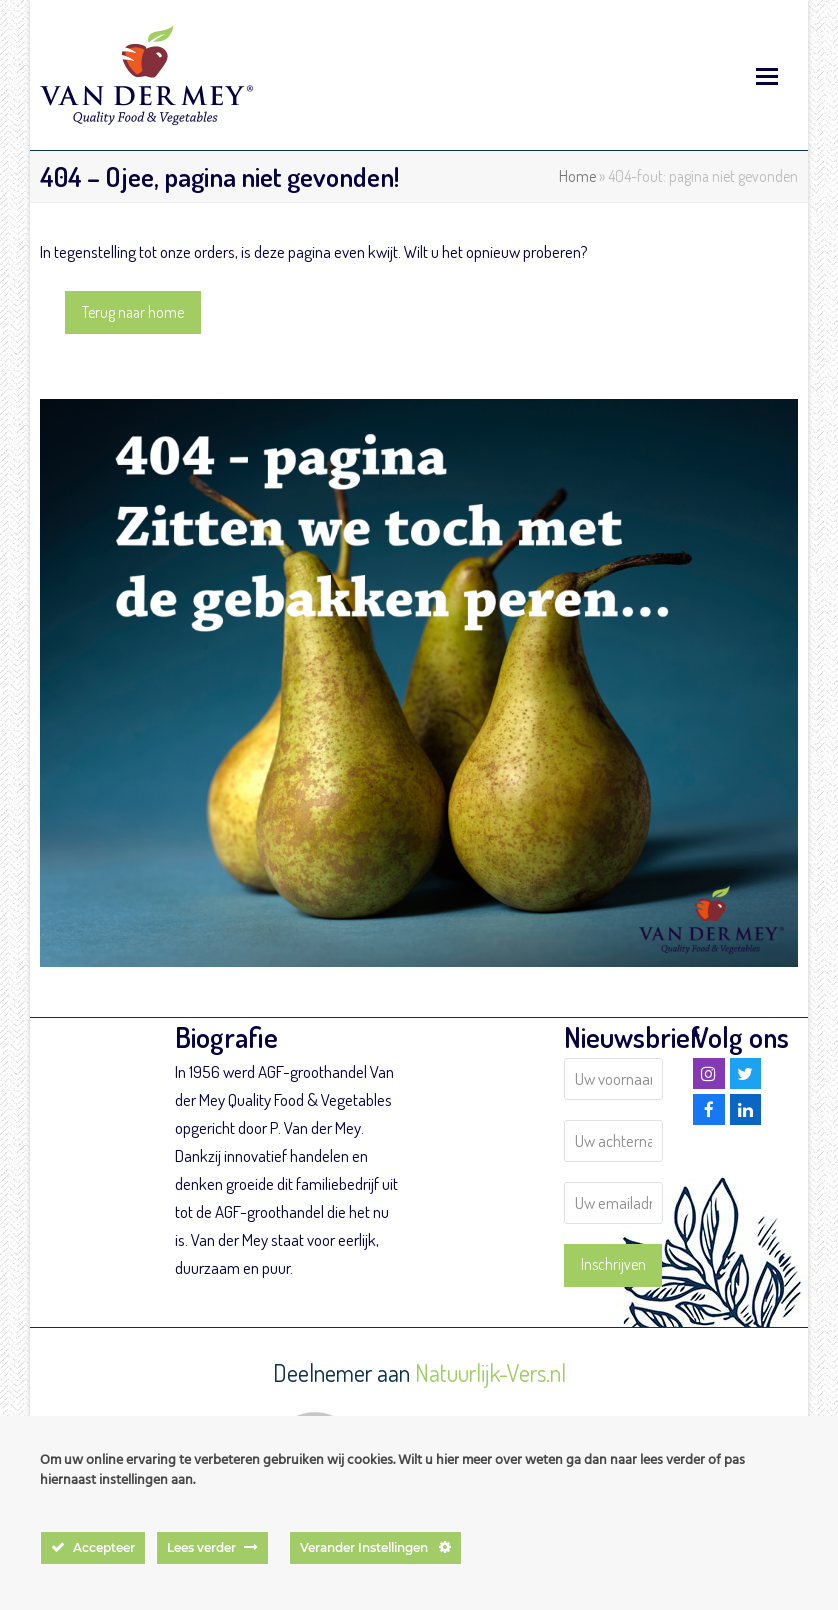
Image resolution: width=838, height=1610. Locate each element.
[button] (767, 75)
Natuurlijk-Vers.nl (490, 1372)
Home (577, 176)
